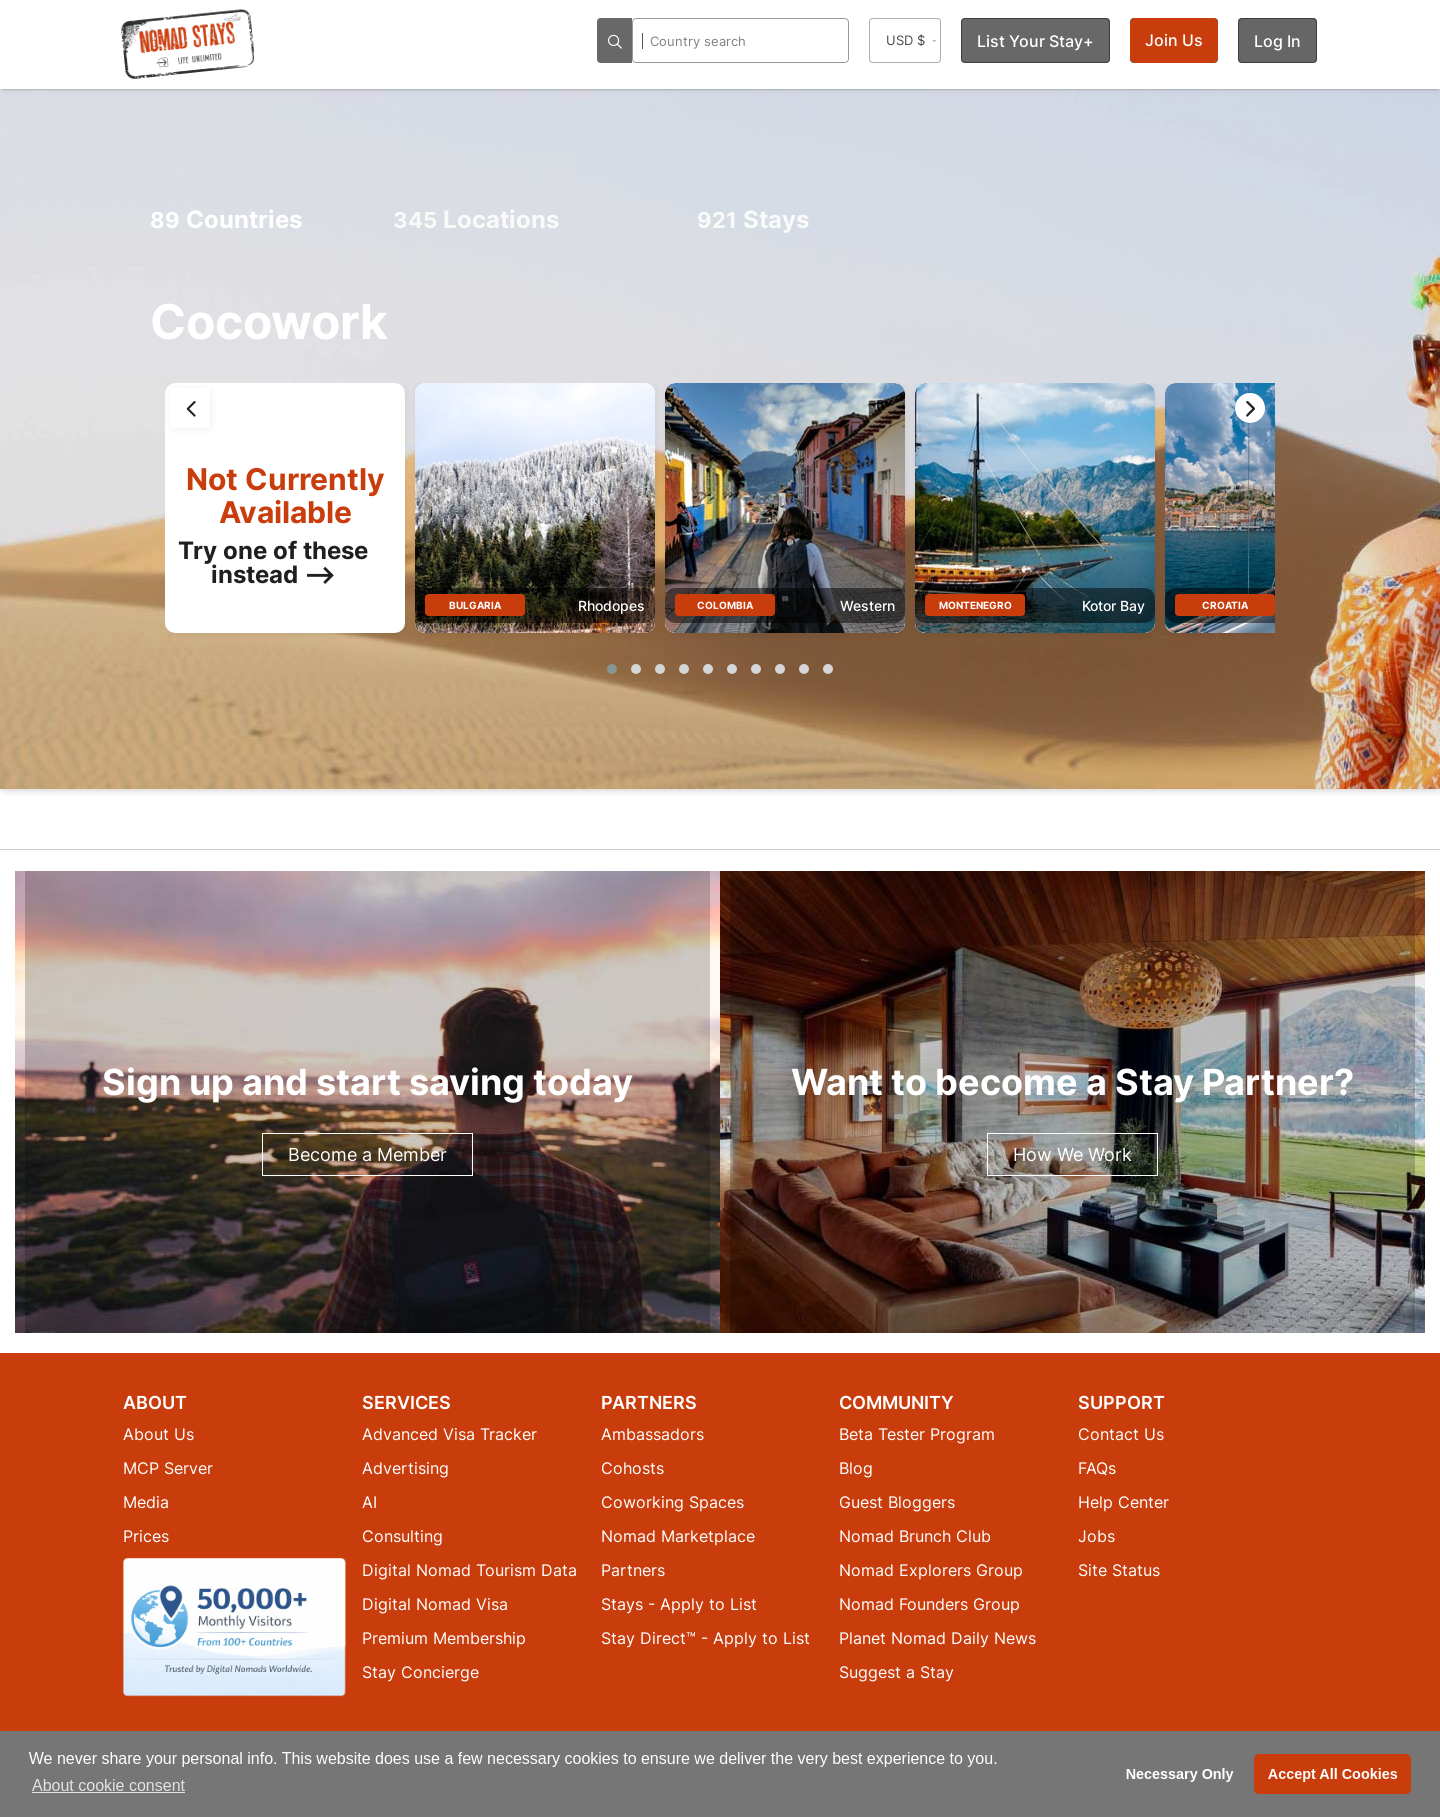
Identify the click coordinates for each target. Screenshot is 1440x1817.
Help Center (1123, 1502)
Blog (856, 1468)
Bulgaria (475, 605)
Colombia (725, 605)
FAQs (1097, 1468)
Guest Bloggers (897, 1502)
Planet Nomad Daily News (937, 1638)
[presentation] (190, 408)
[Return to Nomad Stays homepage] (188, 44)
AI (369, 1502)
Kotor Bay (1113, 605)
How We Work (1072, 1154)
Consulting (402, 1536)
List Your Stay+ (1035, 41)
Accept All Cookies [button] (1333, 1774)
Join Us (1174, 40)
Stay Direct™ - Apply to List (705, 1638)
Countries (226, 219)
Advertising (405, 1468)
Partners (633, 1570)
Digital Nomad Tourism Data (469, 1570)
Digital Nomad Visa (435, 1604)
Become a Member (367, 1154)
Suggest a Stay (896, 1672)
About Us (158, 1434)
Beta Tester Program (917, 1434)
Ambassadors (652, 1434)
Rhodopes (611, 605)
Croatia (1225, 605)
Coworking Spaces (672, 1502)
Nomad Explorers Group (931, 1570)
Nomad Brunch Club (915, 1536)
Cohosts (632, 1468)
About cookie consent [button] (108, 1785)
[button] (612, 669)
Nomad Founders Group (929, 1604)
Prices (146, 1536)
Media (146, 1502)
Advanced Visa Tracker (449, 1434)
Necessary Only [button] (1180, 1774)
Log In (1277, 41)
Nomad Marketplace (678, 1536)
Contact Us (1121, 1434)
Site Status (1119, 1570)
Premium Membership (444, 1638)
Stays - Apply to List (679, 1604)
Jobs (1096, 1536)
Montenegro (975, 605)
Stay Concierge (420, 1672)
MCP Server (168, 1468)
